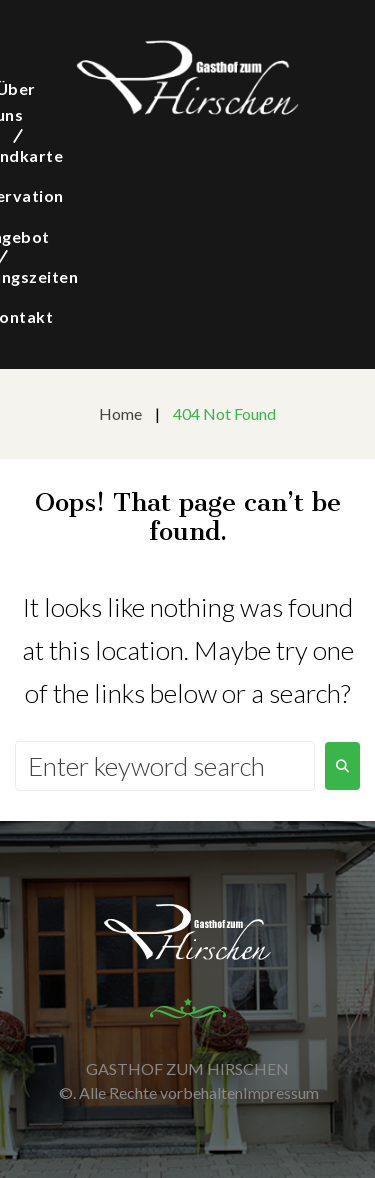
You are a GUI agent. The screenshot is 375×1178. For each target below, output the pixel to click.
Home (120, 413)
